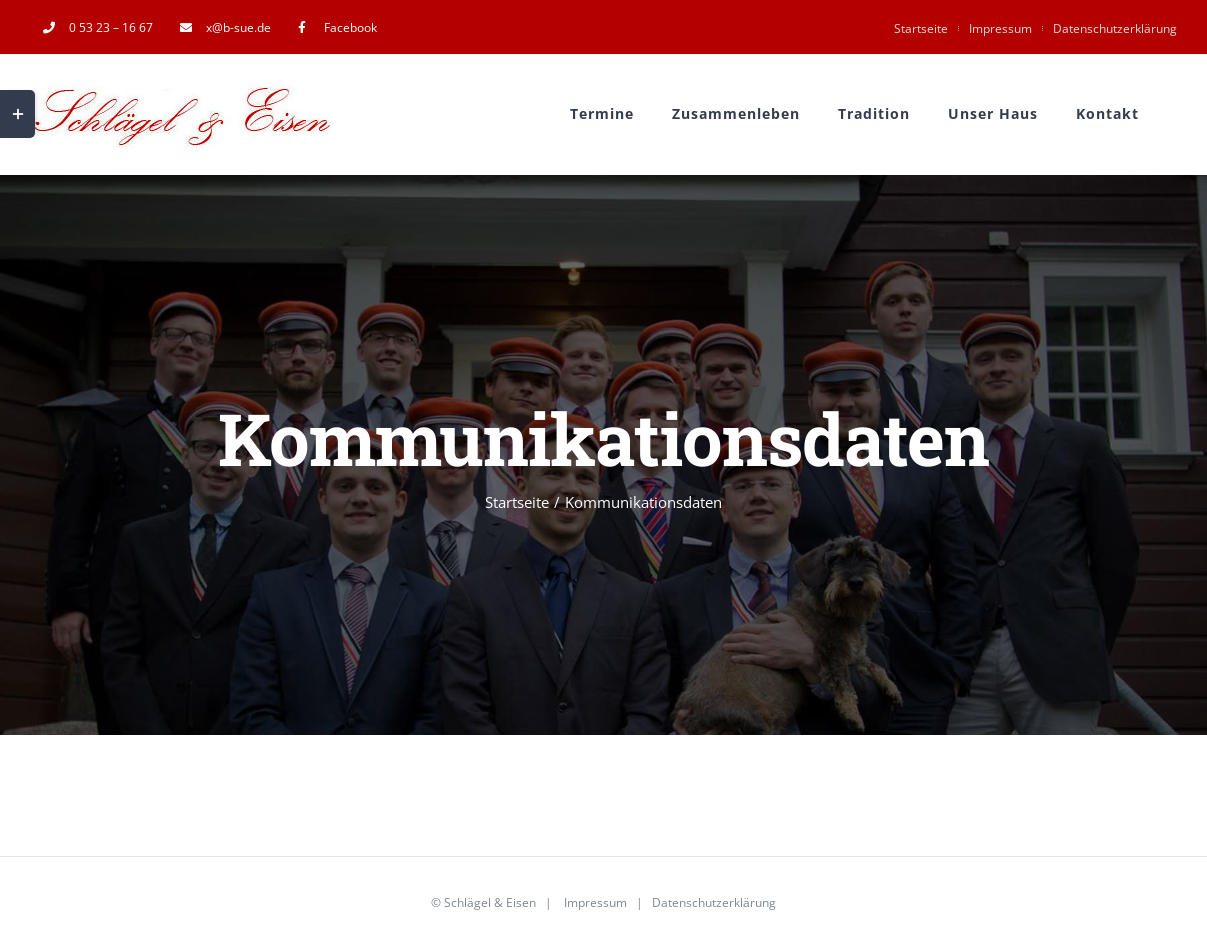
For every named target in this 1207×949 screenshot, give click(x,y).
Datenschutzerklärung (1115, 28)
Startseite (921, 28)
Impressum (1000, 28)
